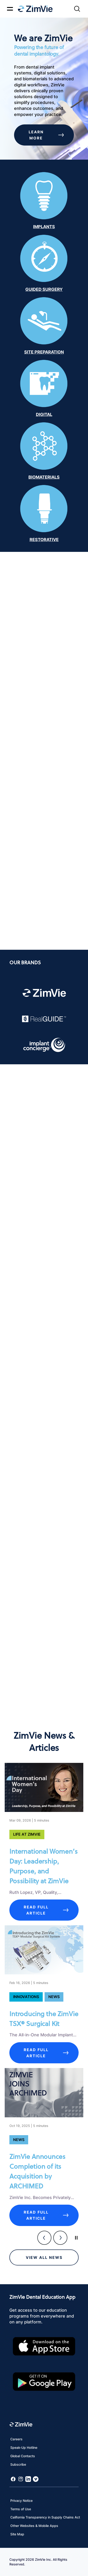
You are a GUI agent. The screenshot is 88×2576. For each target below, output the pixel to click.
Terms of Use (20, 2509)
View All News (44, 2257)
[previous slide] (44, 2238)
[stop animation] (76, 2238)
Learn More (48, 135)
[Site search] (76, 9)
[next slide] (60, 2238)
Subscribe (18, 2464)
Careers (16, 2439)
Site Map (17, 2534)
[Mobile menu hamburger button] (10, 8)
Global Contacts (22, 2456)
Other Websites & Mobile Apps (34, 2526)
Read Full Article (48, 1910)
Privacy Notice (21, 2501)
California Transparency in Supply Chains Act (45, 2517)
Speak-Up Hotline (23, 2447)
